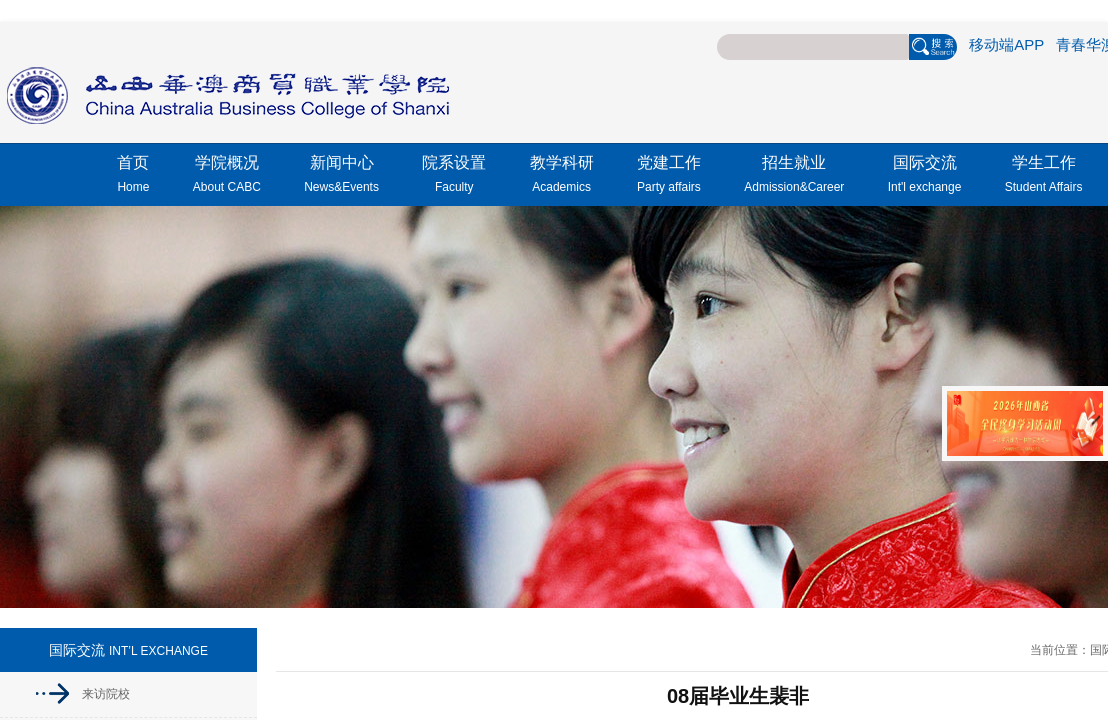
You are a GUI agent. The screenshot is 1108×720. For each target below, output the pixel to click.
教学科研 (562, 177)
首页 (133, 177)
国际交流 (925, 177)
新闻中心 (341, 177)
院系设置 (454, 177)
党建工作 (669, 177)
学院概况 (227, 177)
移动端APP (1006, 44)
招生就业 (794, 177)
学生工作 (1044, 177)
